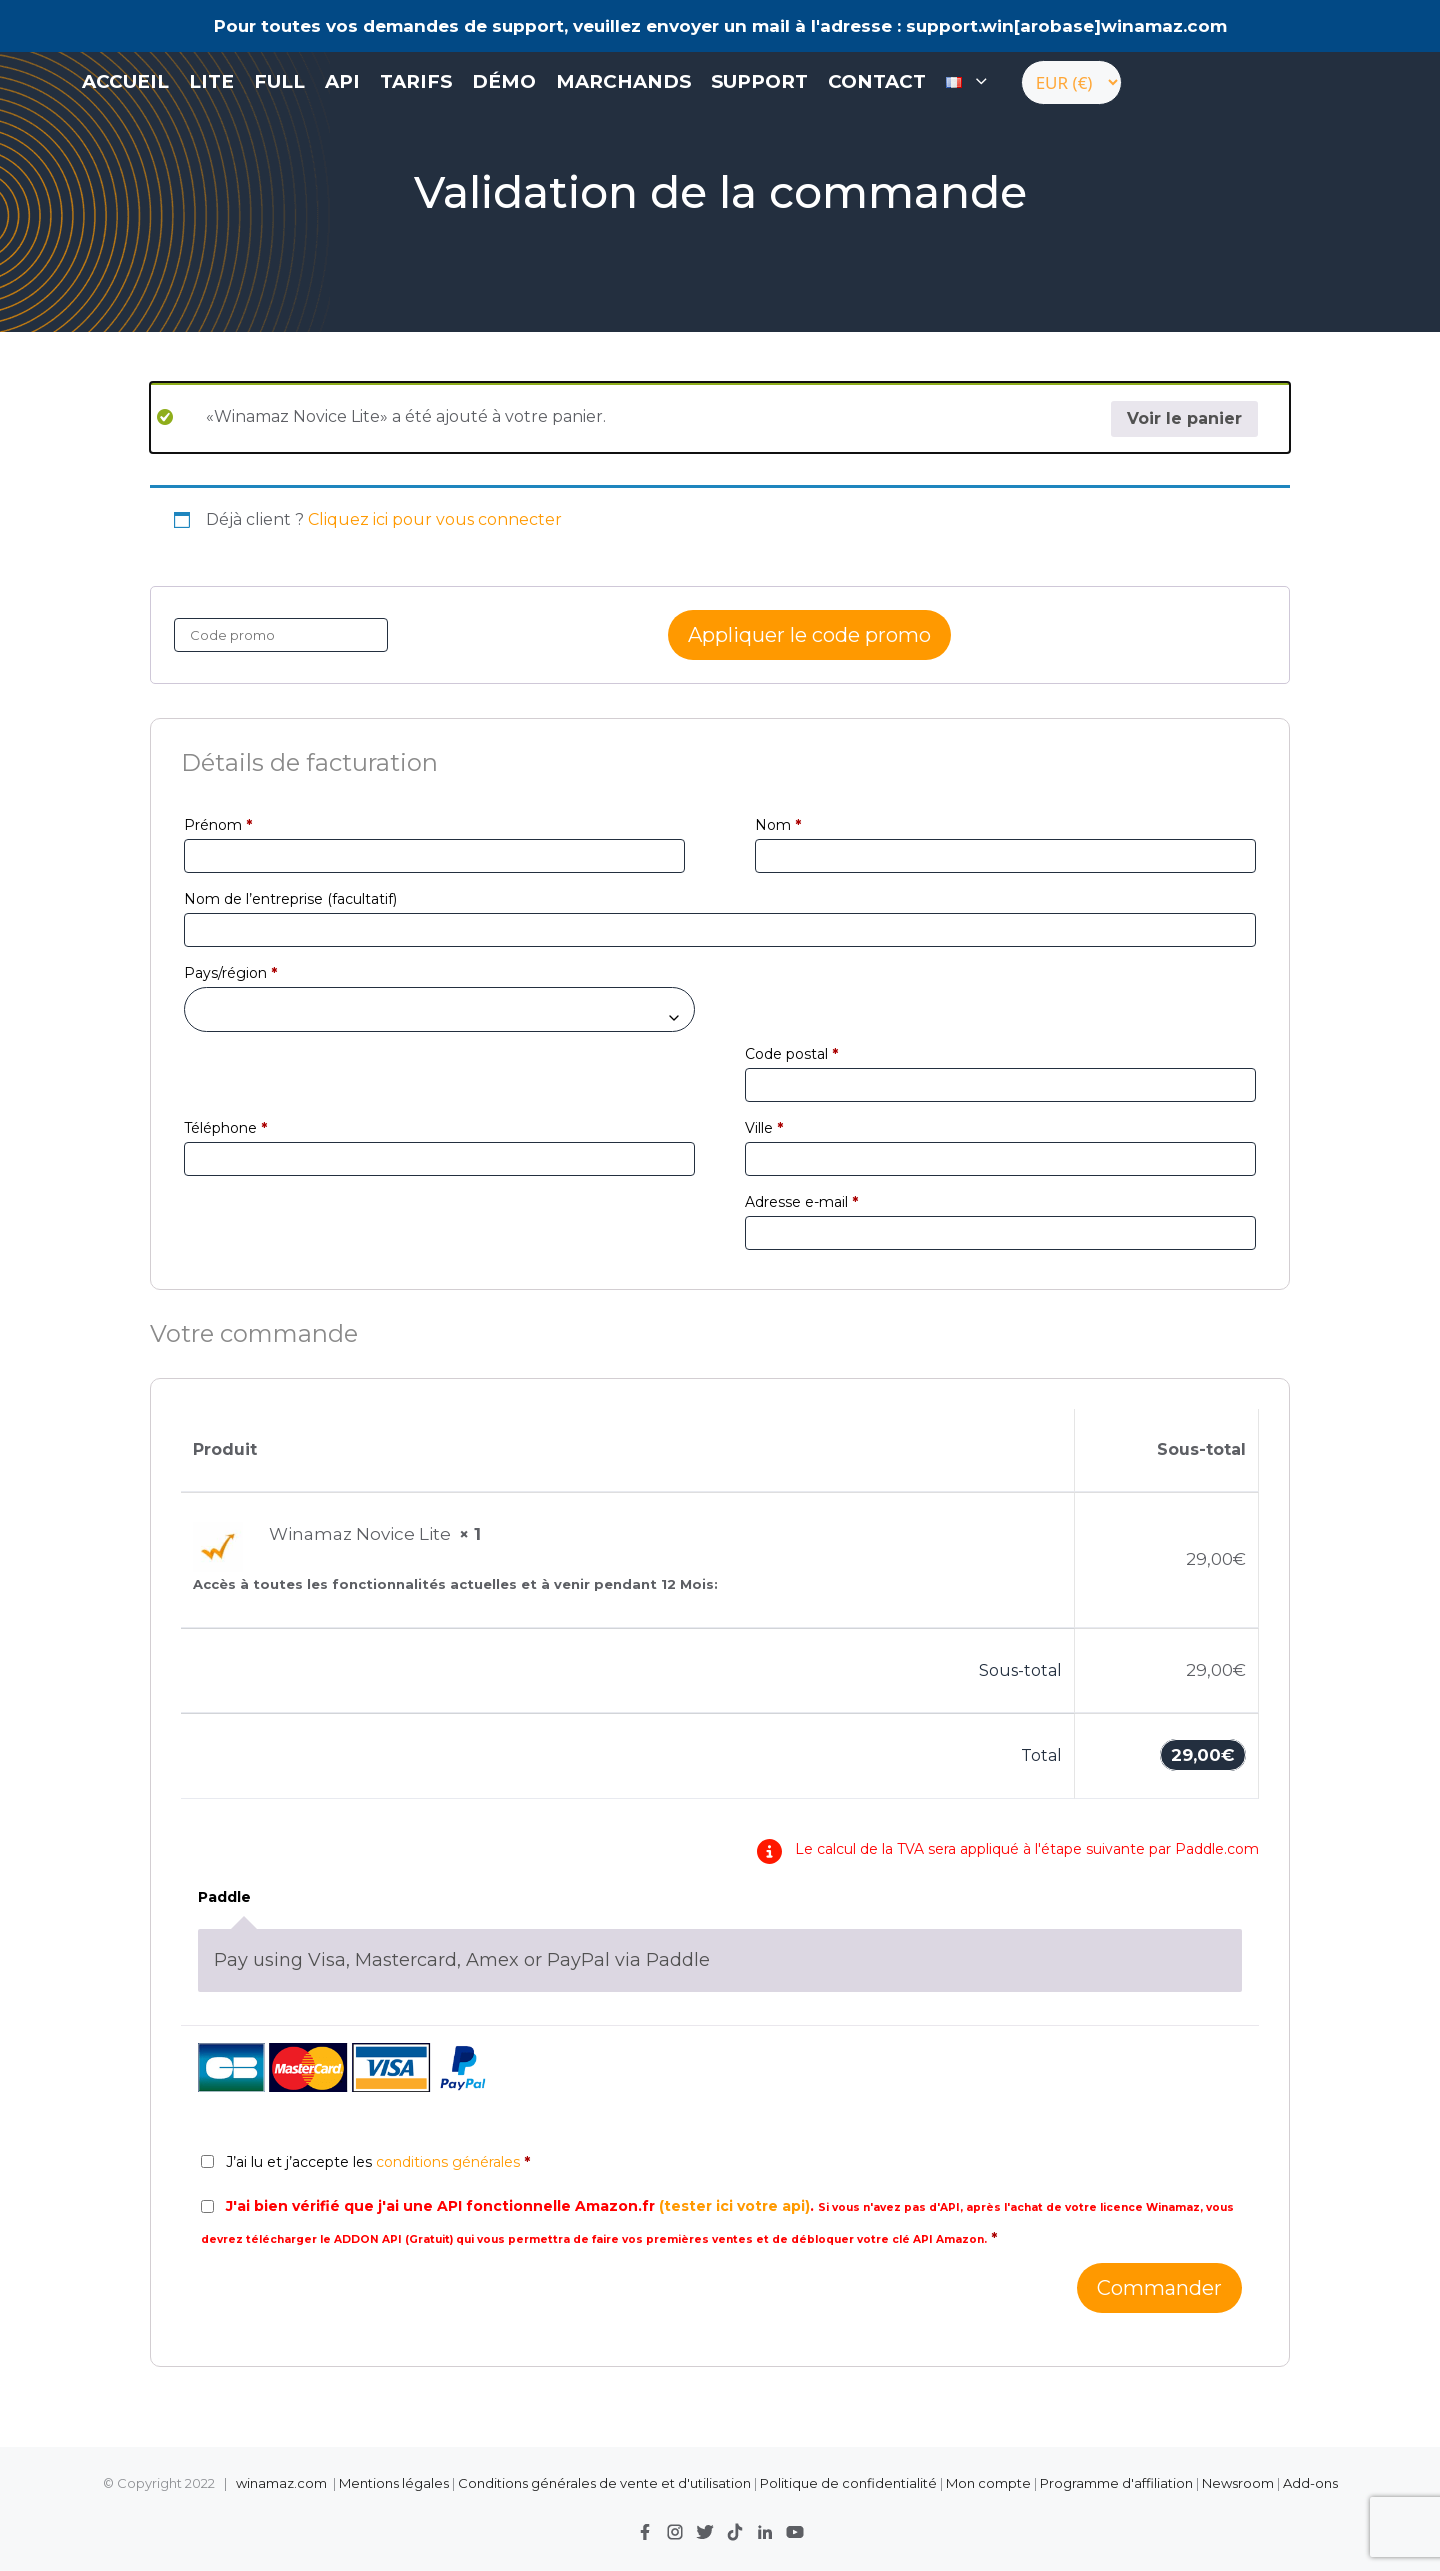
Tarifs (416, 81)
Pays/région (230, 973)
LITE (211, 81)
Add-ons (1310, 2483)
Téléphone (225, 1128)
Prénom (218, 825)
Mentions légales (394, 2483)
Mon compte (988, 2483)
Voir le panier (1184, 418)
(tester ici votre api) (734, 2206)
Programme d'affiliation (1116, 2483)
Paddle (224, 1897)
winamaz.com (281, 2483)
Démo (504, 81)
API (342, 81)
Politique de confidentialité (850, 2483)
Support (759, 81)
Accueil (125, 81)
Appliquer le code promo (809, 635)
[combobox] (439, 1009)
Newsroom (1238, 2483)
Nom (778, 825)
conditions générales (448, 2162)
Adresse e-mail (801, 1202)
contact (877, 81)
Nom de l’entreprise (290, 899)
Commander (1159, 2288)
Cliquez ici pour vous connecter (435, 519)
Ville (764, 1128)
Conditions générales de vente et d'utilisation (604, 2483)
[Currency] (1071, 82)
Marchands (623, 81)
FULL (279, 81)
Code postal (791, 1054)
